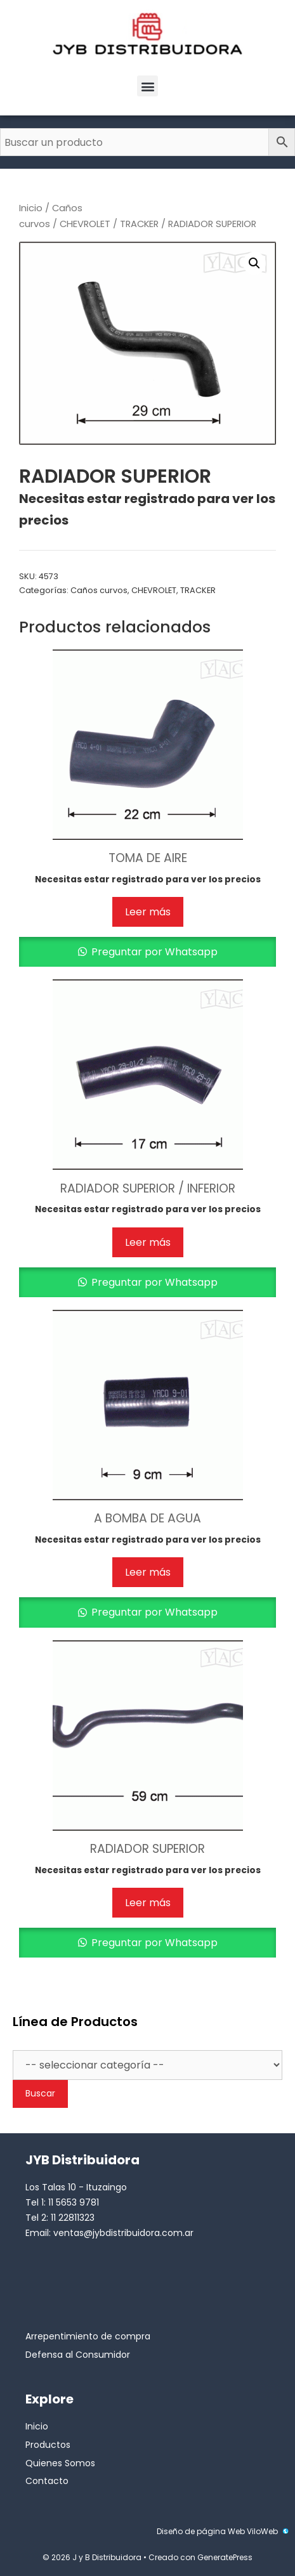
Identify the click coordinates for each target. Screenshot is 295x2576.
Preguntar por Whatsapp (153, 952)
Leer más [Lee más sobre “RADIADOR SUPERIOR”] (148, 1902)
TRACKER (139, 224)
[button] (147, 85)
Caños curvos (99, 590)
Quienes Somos (60, 2463)
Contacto (47, 2481)
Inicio (31, 208)
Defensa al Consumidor (77, 2354)
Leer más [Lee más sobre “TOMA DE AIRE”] (148, 912)
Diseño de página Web (201, 2531)
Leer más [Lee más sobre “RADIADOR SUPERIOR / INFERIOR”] (148, 1242)
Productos (47, 2444)
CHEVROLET (85, 224)
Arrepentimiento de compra (87, 2336)
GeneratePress (224, 2557)
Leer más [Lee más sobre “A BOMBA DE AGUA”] (148, 1572)
